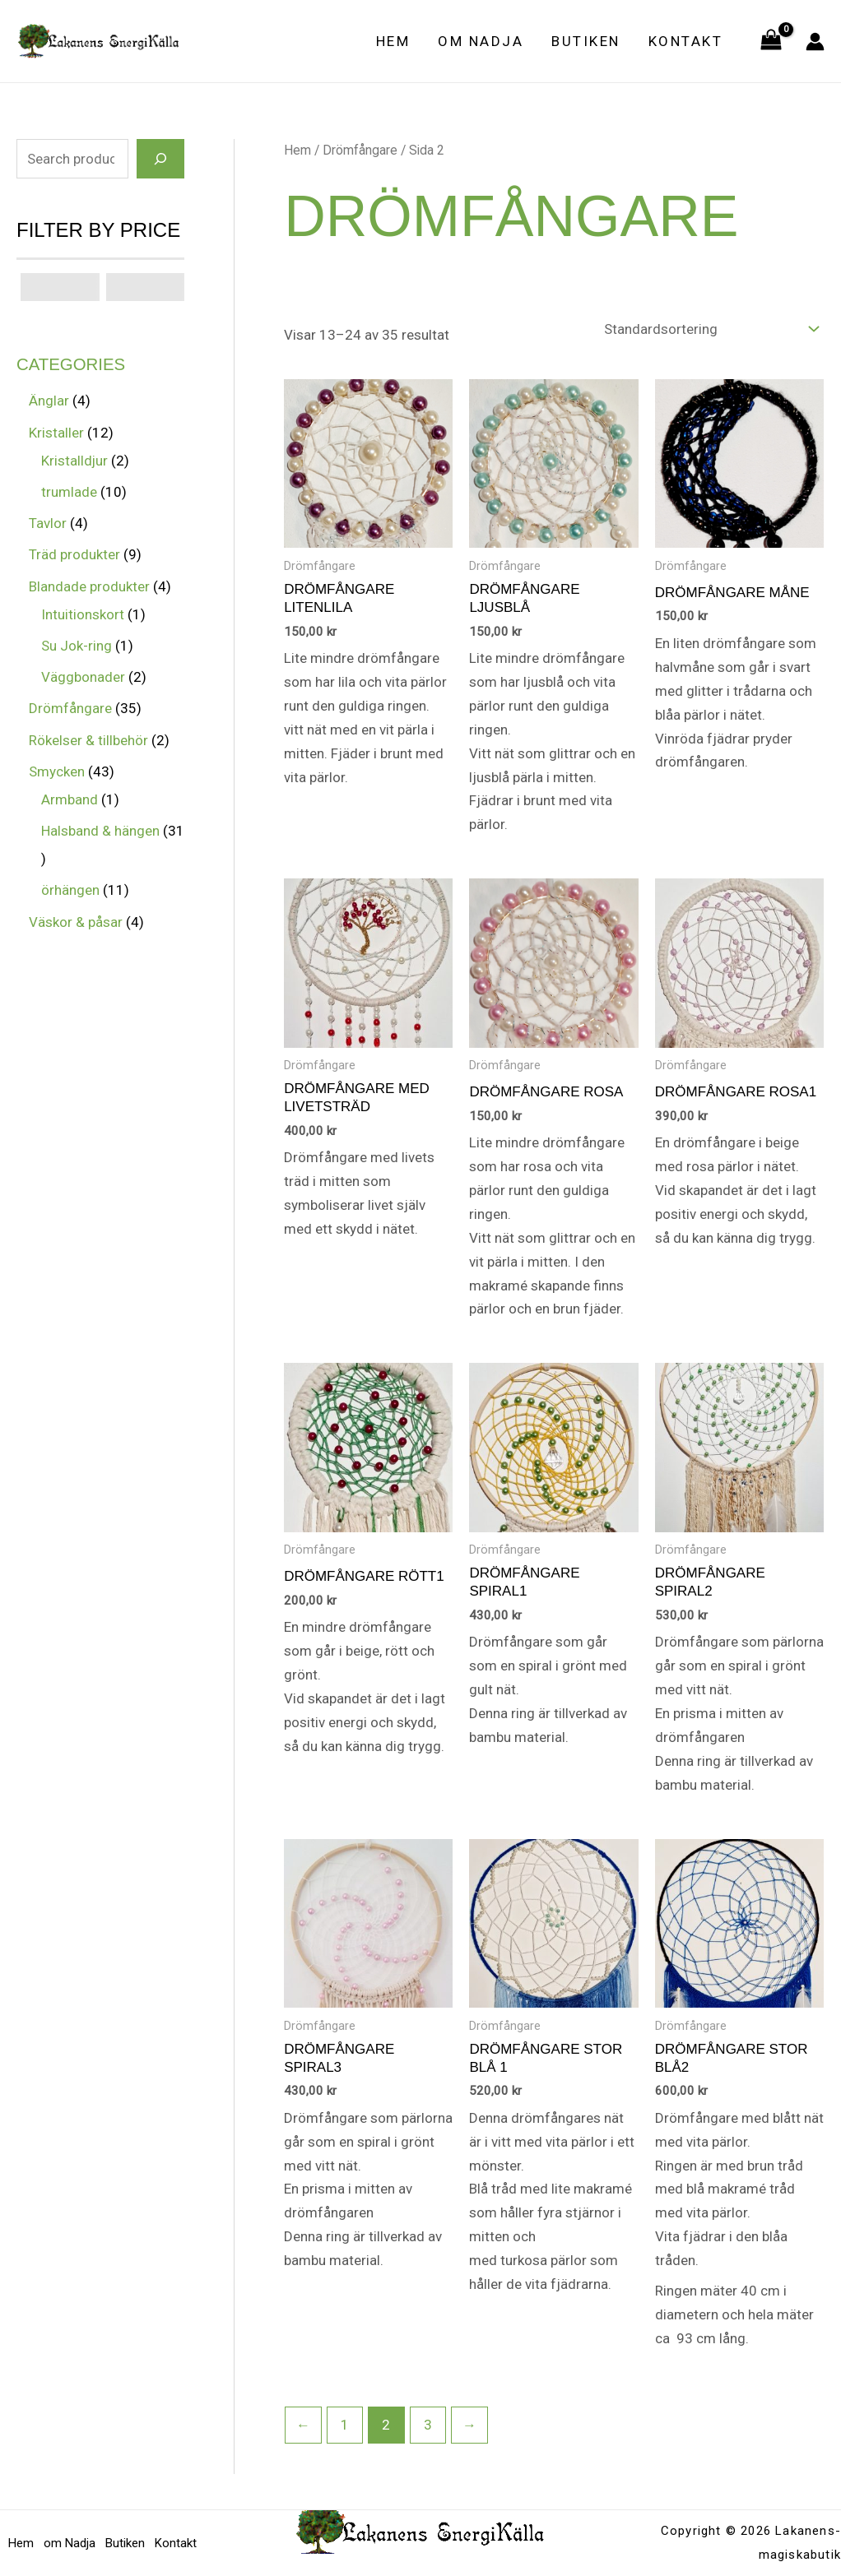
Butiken (585, 41)
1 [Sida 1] (345, 2424)
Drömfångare (360, 150)
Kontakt (685, 41)
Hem (393, 41)
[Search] (160, 158)
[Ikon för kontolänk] (815, 41)
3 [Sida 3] (428, 2424)
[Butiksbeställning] (710, 329)
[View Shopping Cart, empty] (771, 41)
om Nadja (480, 41)
